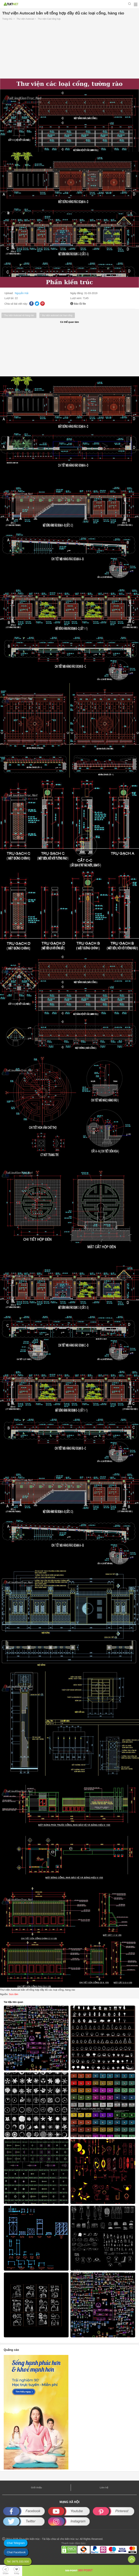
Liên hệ (104, 2487)
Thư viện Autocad (25, 19)
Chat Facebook (16, 2552)
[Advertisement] (69, 50)
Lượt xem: (76, 298)
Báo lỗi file (80, 303)
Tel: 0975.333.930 (18, 2561)
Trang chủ (7, 19)
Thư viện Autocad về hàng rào (19, 315)
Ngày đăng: (77, 293)
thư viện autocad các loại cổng (57, 315)
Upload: (9, 293)
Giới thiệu (36, 2487)
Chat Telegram (16, 2542)
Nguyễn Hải (21, 293)
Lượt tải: (9, 298)
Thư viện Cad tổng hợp (49, 19)
